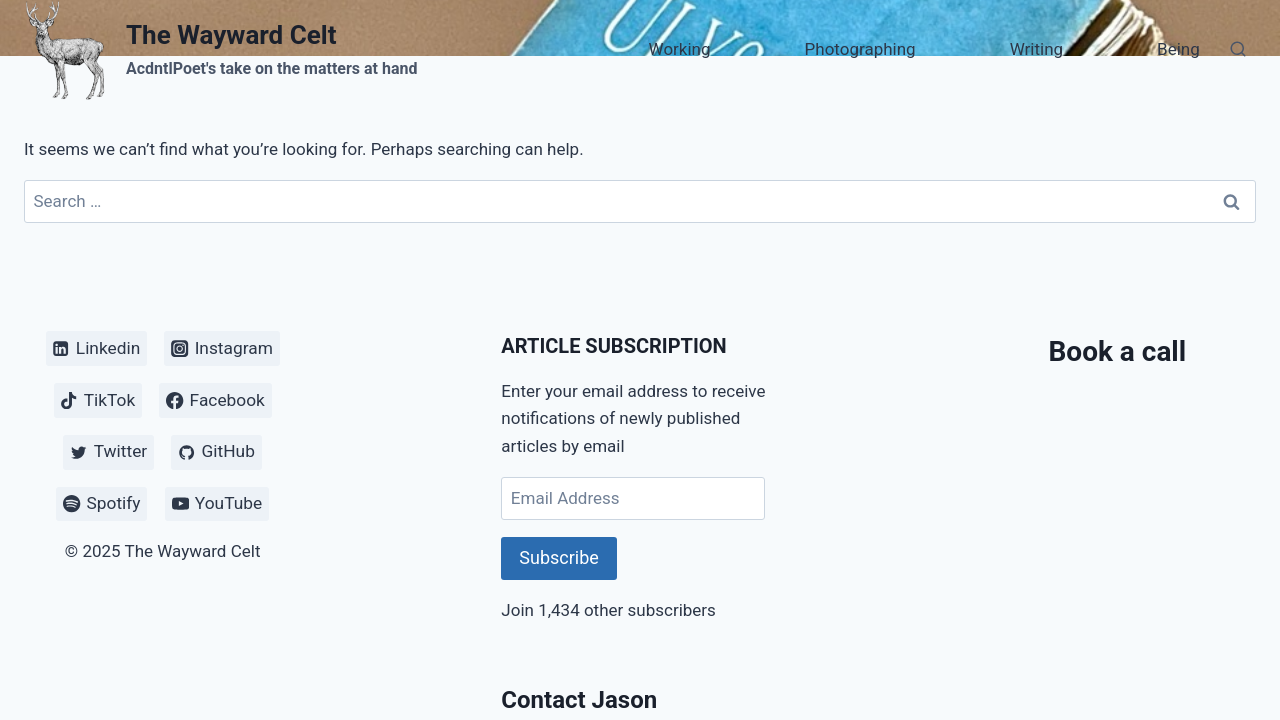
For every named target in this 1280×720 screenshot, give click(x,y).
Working (680, 49)
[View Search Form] (1238, 50)
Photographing (860, 49)
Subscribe (559, 557)
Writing (1036, 49)
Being (1178, 49)
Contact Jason (579, 700)
